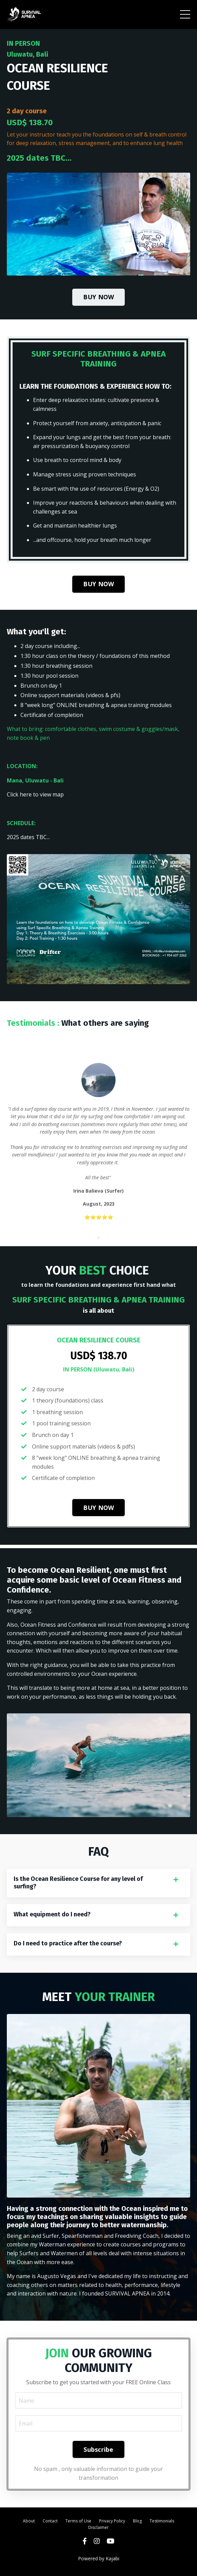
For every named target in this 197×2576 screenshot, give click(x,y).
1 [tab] (89, 1237)
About (29, 2521)
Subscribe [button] (98, 2449)
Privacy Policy (112, 2521)
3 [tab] (108, 1237)
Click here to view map (35, 794)
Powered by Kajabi (98, 2558)
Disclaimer (98, 2527)
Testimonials (162, 2521)
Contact (50, 2521)
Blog (137, 2521)
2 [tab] (98, 1237)
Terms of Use (78, 2521)
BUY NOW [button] (98, 297)
